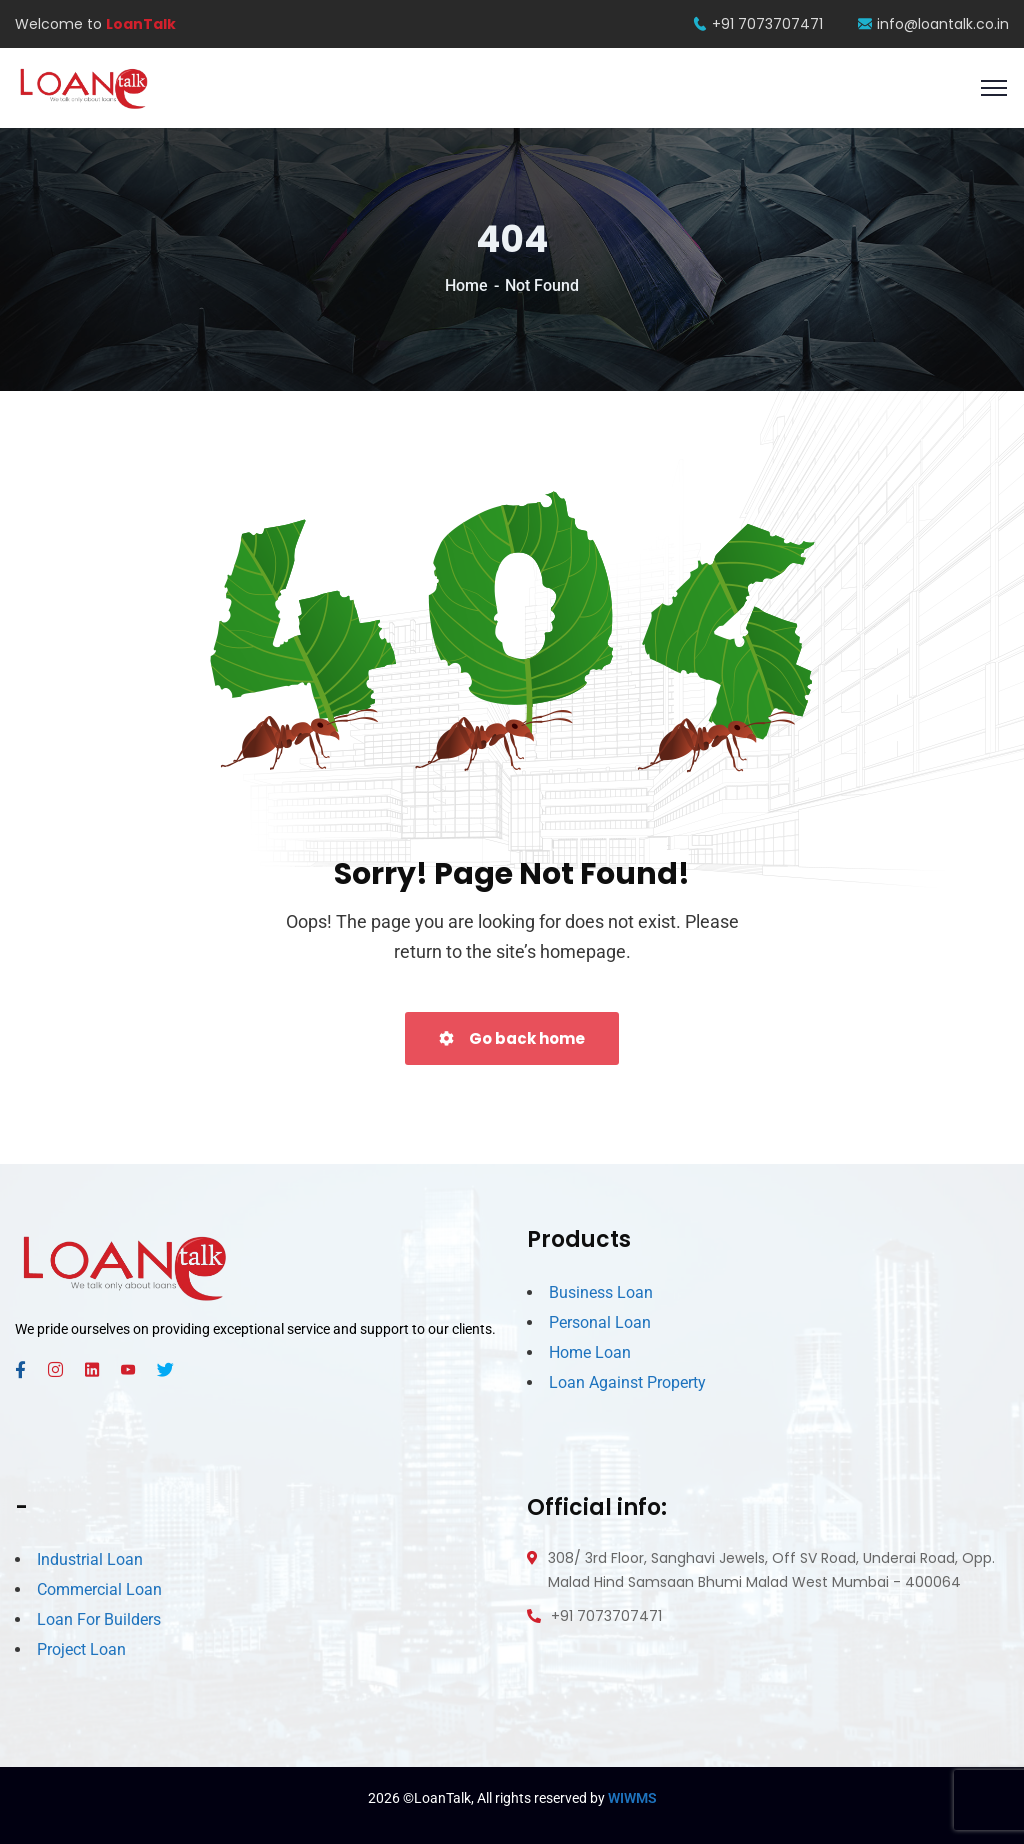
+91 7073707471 (758, 24)
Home (466, 285)
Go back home (512, 1038)
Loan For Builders (99, 1619)
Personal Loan (600, 1322)
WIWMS (632, 1798)
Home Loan (590, 1352)
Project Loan (81, 1649)
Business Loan (601, 1292)
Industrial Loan (90, 1559)
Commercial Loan (99, 1589)
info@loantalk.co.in (933, 24)
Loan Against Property (627, 1382)
